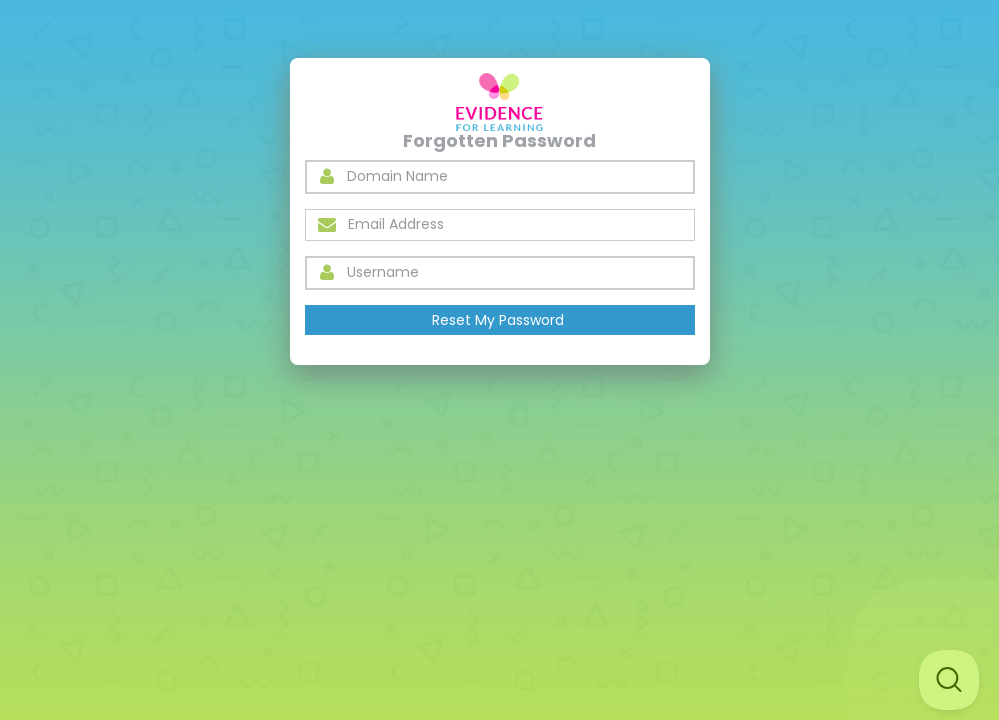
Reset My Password (498, 320)
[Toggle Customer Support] (949, 680)
